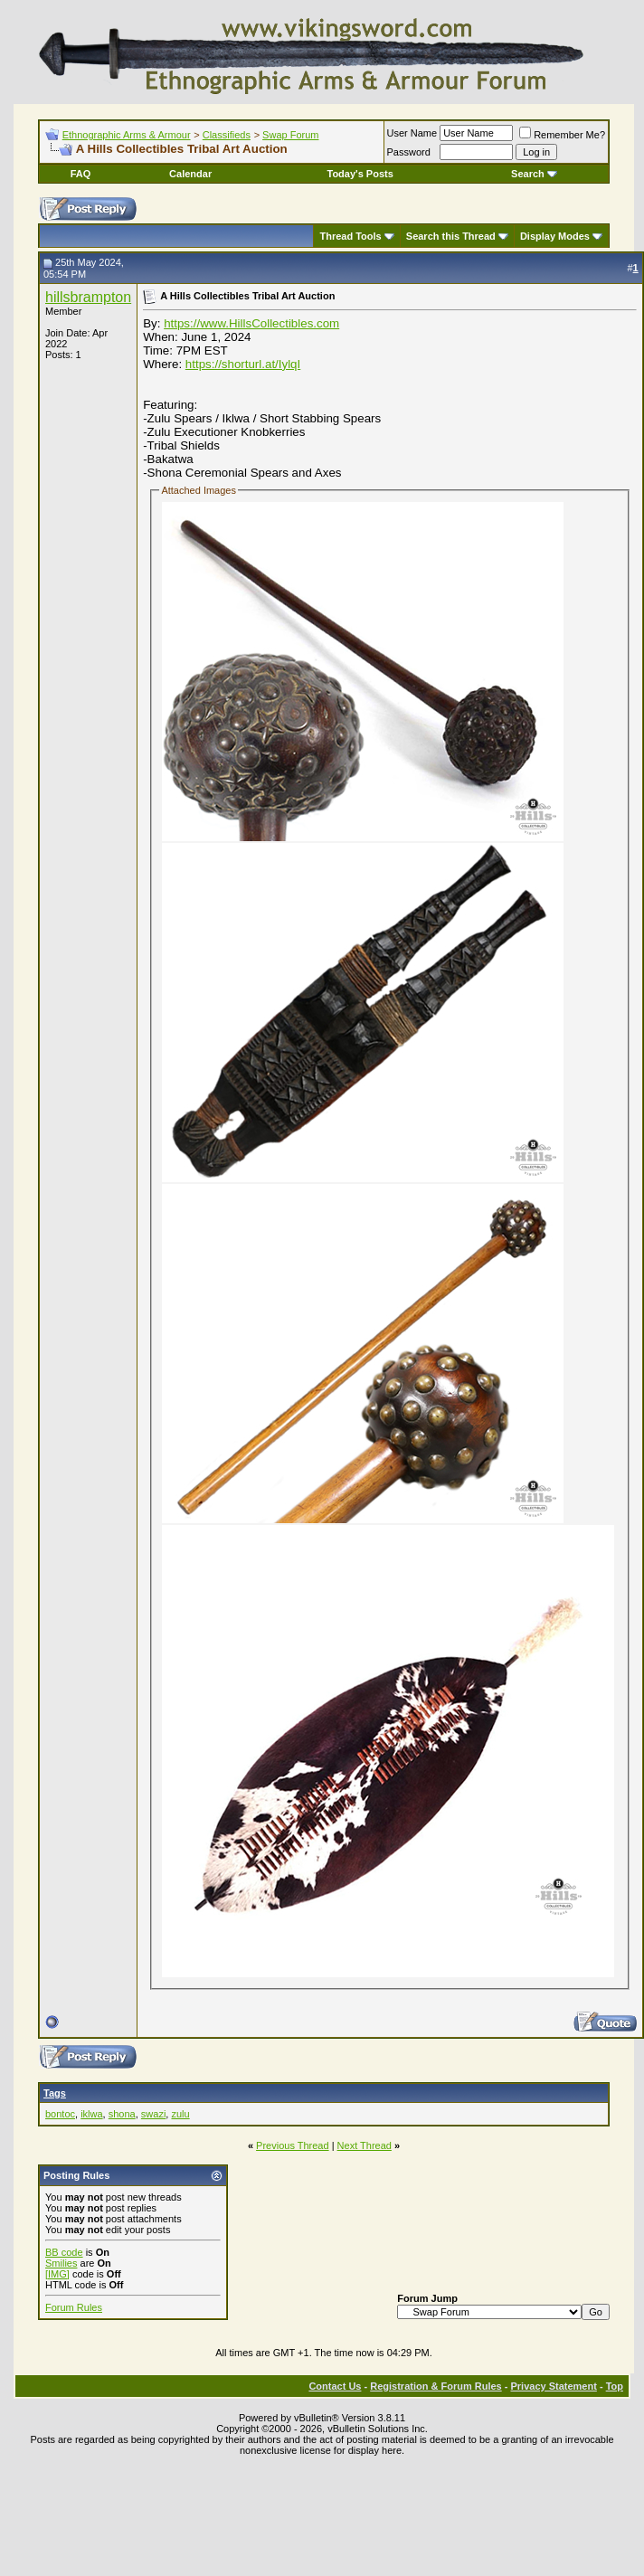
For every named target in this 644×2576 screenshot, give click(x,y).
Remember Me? (562, 134)
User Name (412, 133)
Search (534, 173)
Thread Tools (350, 236)
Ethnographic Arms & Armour (126, 134)
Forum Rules (73, 2307)
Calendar (190, 173)
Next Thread (364, 2145)
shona (122, 2113)
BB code (64, 2252)
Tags (54, 2093)
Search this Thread (451, 236)
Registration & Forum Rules (435, 2386)
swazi (153, 2113)
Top (614, 2386)
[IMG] (57, 2273)
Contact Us (334, 2386)
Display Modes (555, 236)
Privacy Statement (553, 2386)
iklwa (91, 2113)
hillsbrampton (88, 297)
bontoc (60, 2113)
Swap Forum (290, 134)
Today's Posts (360, 173)
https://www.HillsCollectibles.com (251, 323)
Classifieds (227, 134)
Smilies (61, 2263)
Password (409, 152)
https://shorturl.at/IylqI (242, 364)
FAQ (81, 173)
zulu (180, 2113)
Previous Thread (292, 2145)
